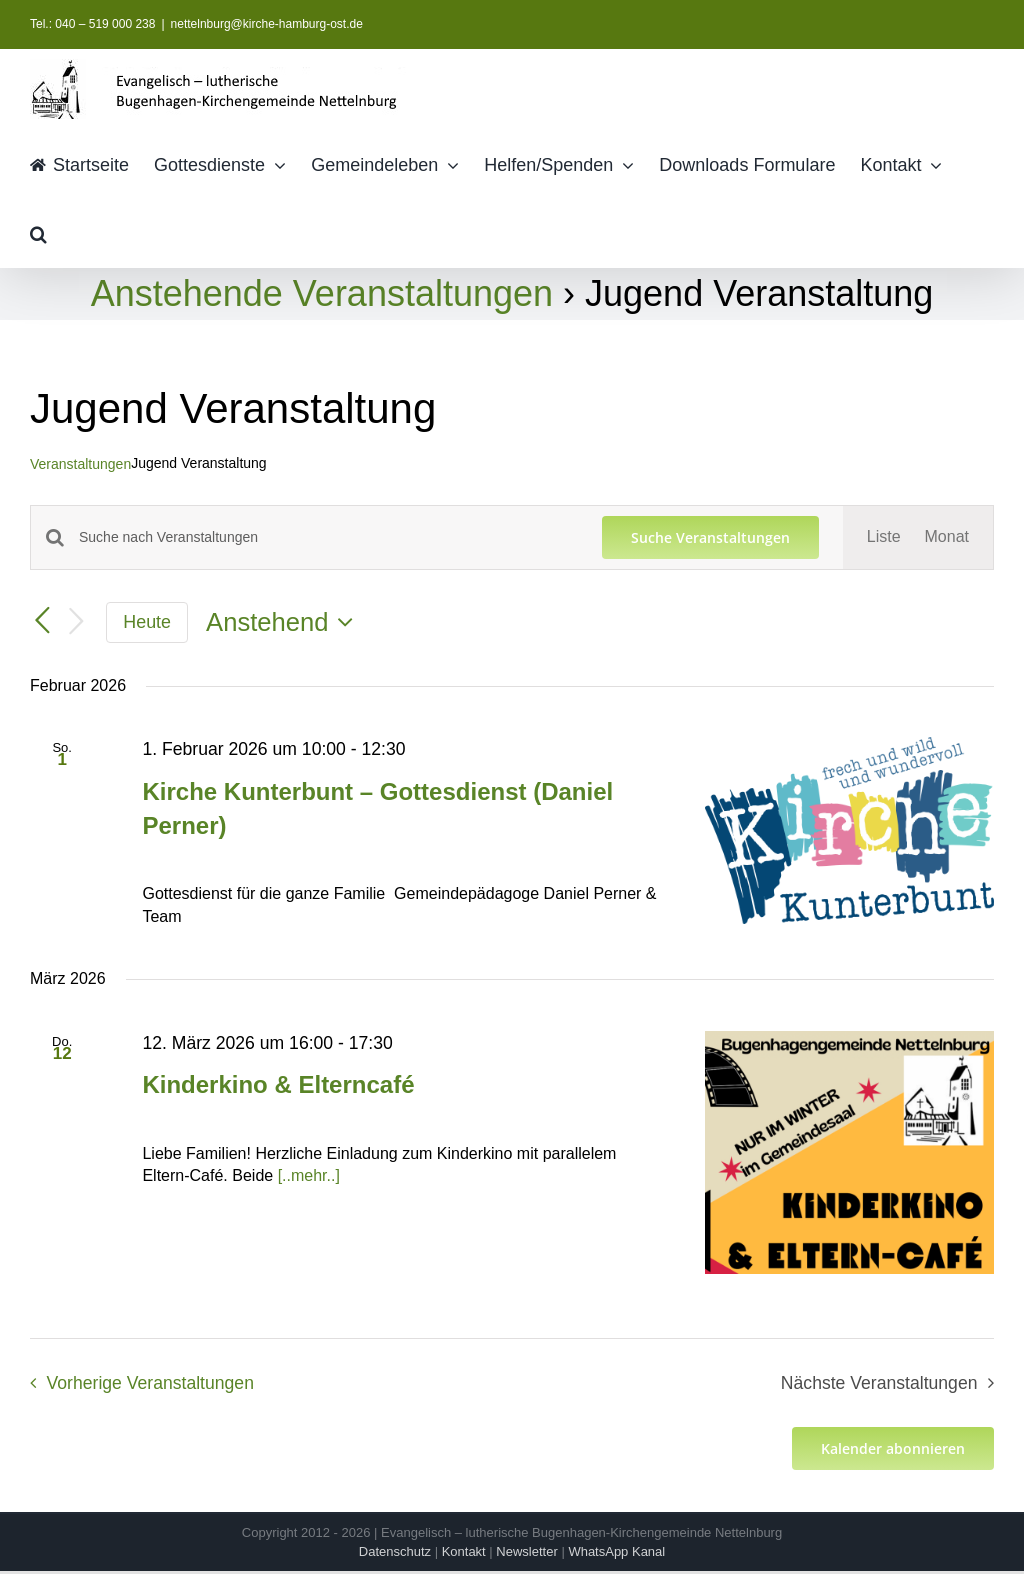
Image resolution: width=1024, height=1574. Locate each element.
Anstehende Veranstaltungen (322, 293)
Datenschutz (395, 1551)
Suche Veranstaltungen (710, 537)
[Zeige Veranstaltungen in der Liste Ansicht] (884, 537)
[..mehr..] (309, 1175)
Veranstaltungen (80, 464)
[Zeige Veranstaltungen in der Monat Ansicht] (947, 537)
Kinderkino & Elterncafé (278, 1084)
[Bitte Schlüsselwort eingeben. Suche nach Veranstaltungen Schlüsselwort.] (328, 537)
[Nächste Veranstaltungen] (76, 622)
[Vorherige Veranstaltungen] (42, 621)
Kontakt (464, 1551)
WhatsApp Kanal (616, 1551)
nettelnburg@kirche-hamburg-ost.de (267, 24)
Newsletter (526, 1551)
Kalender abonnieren (893, 1448)
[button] (38, 232)
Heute (147, 622)
